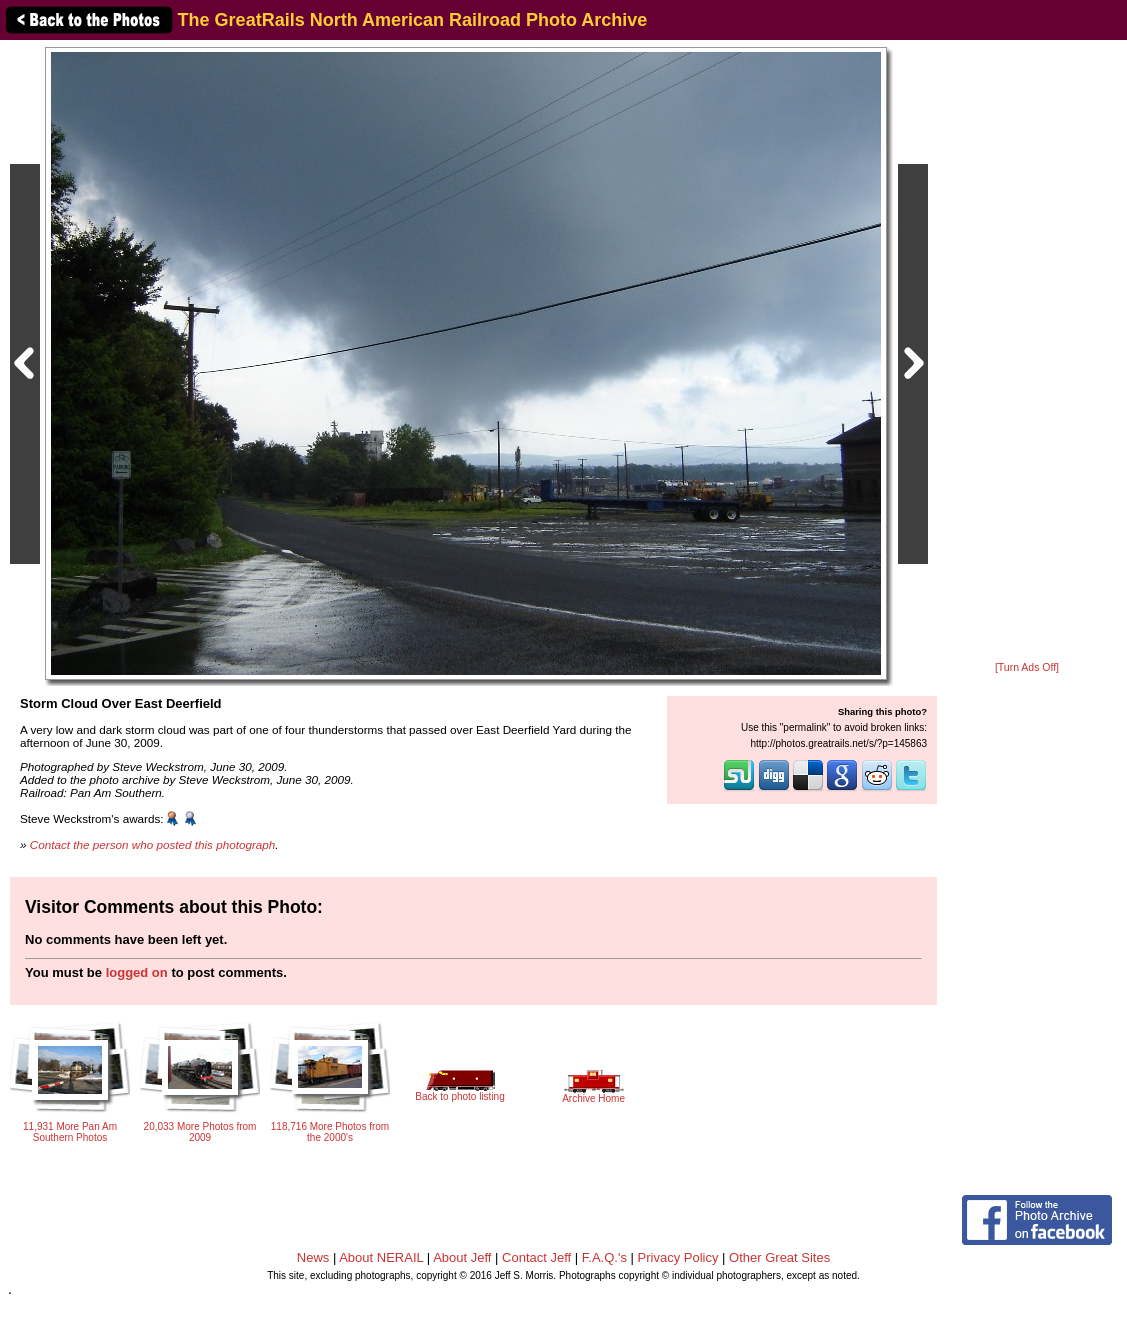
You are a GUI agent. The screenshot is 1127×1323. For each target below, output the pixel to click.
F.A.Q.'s (604, 1257)
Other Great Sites (779, 1257)
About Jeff (462, 1257)
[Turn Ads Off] (1027, 667)
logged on (137, 972)
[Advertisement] (1027, 352)
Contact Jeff (536, 1257)
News (313, 1257)
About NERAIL (381, 1257)
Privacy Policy (678, 1257)
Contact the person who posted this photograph (153, 844)
